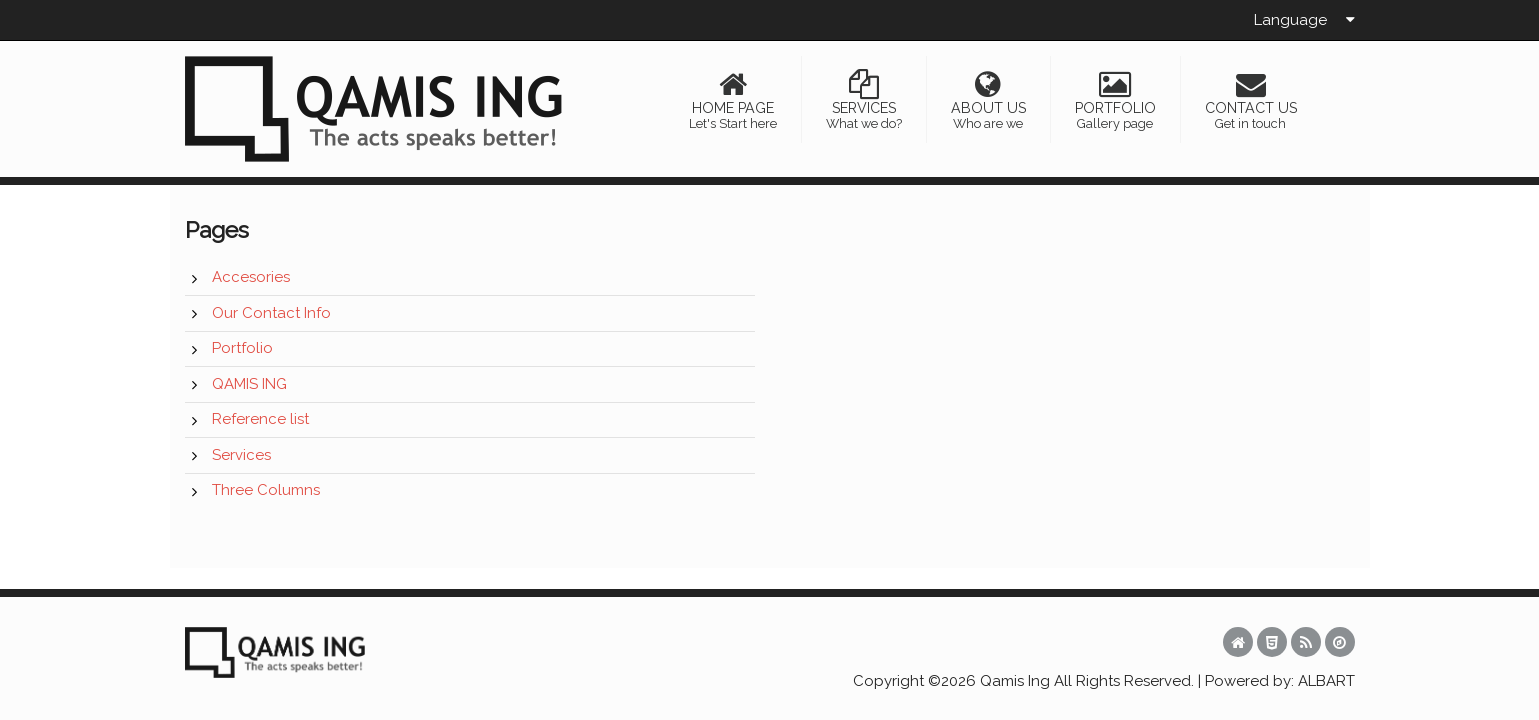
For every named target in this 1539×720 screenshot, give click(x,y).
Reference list (260, 419)
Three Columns (266, 490)
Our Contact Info (271, 313)
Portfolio (242, 348)
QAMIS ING (249, 384)
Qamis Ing (1015, 681)
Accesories (251, 277)
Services (241, 455)
